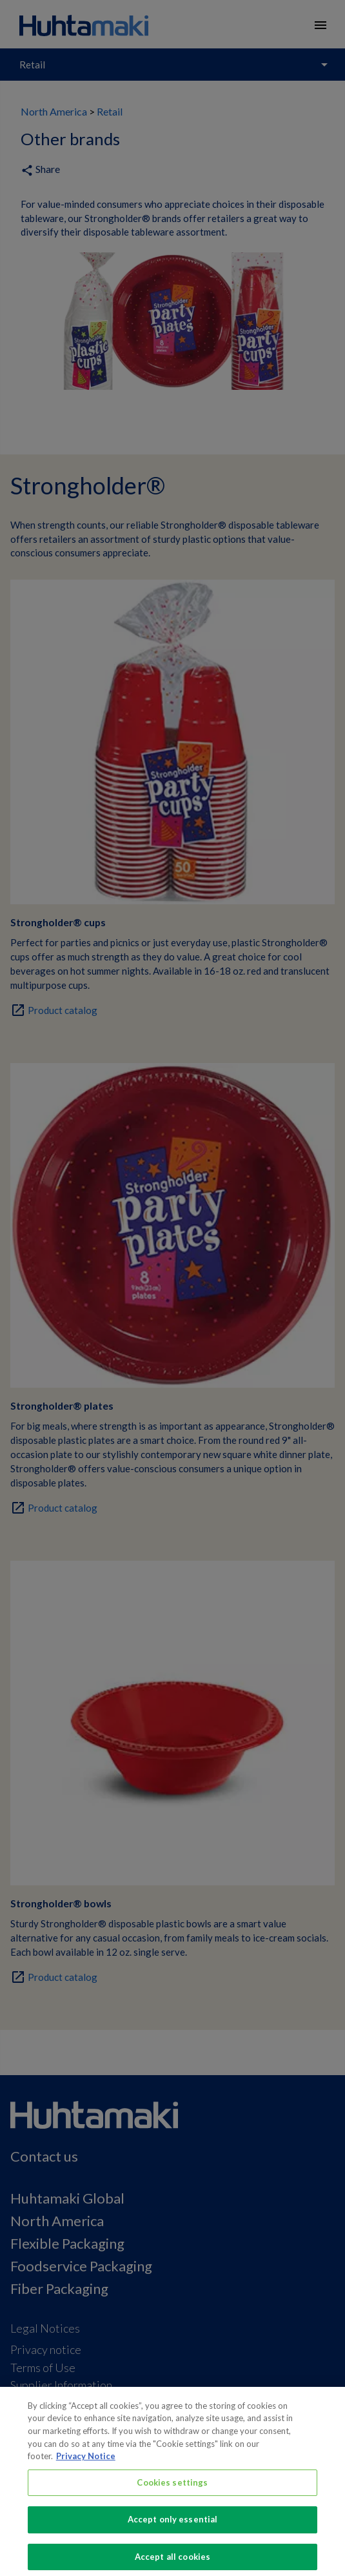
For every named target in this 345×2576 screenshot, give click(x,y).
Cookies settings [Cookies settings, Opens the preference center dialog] (172, 2493)
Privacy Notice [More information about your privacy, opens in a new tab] (85, 2467)
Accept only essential (173, 2530)
